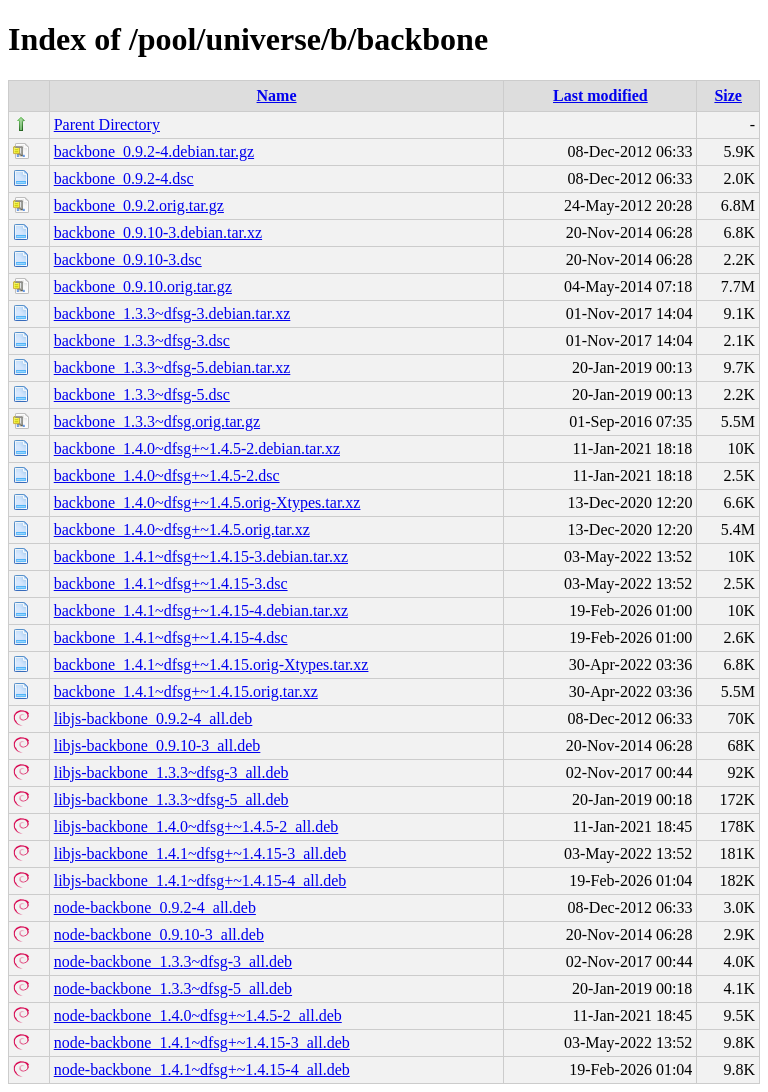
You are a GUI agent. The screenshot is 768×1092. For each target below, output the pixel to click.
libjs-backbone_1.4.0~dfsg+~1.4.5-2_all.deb (196, 826)
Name (277, 95)
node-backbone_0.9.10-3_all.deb (159, 934)
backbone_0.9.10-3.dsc (128, 259)
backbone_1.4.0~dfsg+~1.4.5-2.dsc (167, 475)
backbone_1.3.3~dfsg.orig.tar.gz (157, 421)
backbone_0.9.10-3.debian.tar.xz (158, 232)
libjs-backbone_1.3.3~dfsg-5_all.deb (171, 799)
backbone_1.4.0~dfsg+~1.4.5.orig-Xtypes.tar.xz (207, 502)
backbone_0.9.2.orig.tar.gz (139, 205)
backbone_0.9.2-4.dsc (124, 178)
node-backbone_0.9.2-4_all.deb (155, 907)
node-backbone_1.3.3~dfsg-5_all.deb (173, 988)
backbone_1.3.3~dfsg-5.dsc (142, 394)
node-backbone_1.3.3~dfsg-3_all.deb (173, 961)
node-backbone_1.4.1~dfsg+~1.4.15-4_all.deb (202, 1069)
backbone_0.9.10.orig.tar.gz (143, 286)
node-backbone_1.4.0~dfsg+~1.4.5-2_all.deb (198, 1015)
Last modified (600, 95)
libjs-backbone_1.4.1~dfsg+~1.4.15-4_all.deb (200, 880)
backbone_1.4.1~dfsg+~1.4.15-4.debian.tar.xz (201, 610)
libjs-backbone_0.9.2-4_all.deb (153, 718)
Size (728, 95)
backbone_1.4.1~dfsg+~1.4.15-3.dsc (171, 583)
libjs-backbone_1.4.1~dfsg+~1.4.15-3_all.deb (200, 853)
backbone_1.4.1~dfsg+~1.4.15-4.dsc (171, 637)
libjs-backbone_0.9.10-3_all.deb (157, 745)
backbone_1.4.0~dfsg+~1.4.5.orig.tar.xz (182, 529)
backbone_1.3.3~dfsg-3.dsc (142, 340)
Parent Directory (107, 124)
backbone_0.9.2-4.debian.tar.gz (154, 151)
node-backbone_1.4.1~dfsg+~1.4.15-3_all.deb (202, 1042)
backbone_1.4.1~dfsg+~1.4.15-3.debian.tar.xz (201, 556)
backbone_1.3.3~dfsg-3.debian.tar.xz (172, 313)
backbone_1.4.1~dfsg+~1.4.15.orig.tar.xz (186, 691)
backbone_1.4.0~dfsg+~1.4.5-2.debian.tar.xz (197, 448)
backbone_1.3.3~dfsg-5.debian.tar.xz (172, 367)
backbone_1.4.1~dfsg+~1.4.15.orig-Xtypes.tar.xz (211, 664)
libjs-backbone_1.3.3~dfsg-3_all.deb (171, 772)
